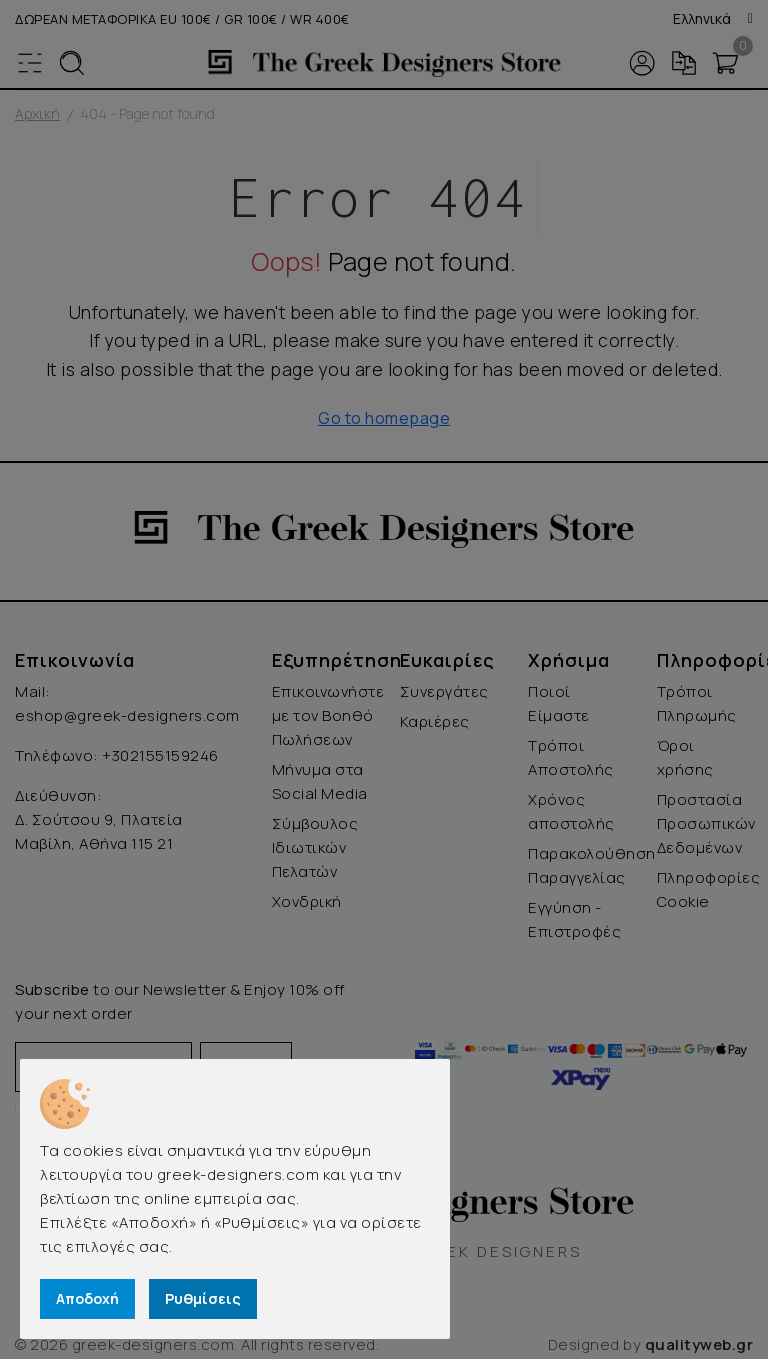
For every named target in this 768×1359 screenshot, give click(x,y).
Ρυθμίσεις (203, 1298)
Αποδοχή (87, 1298)
